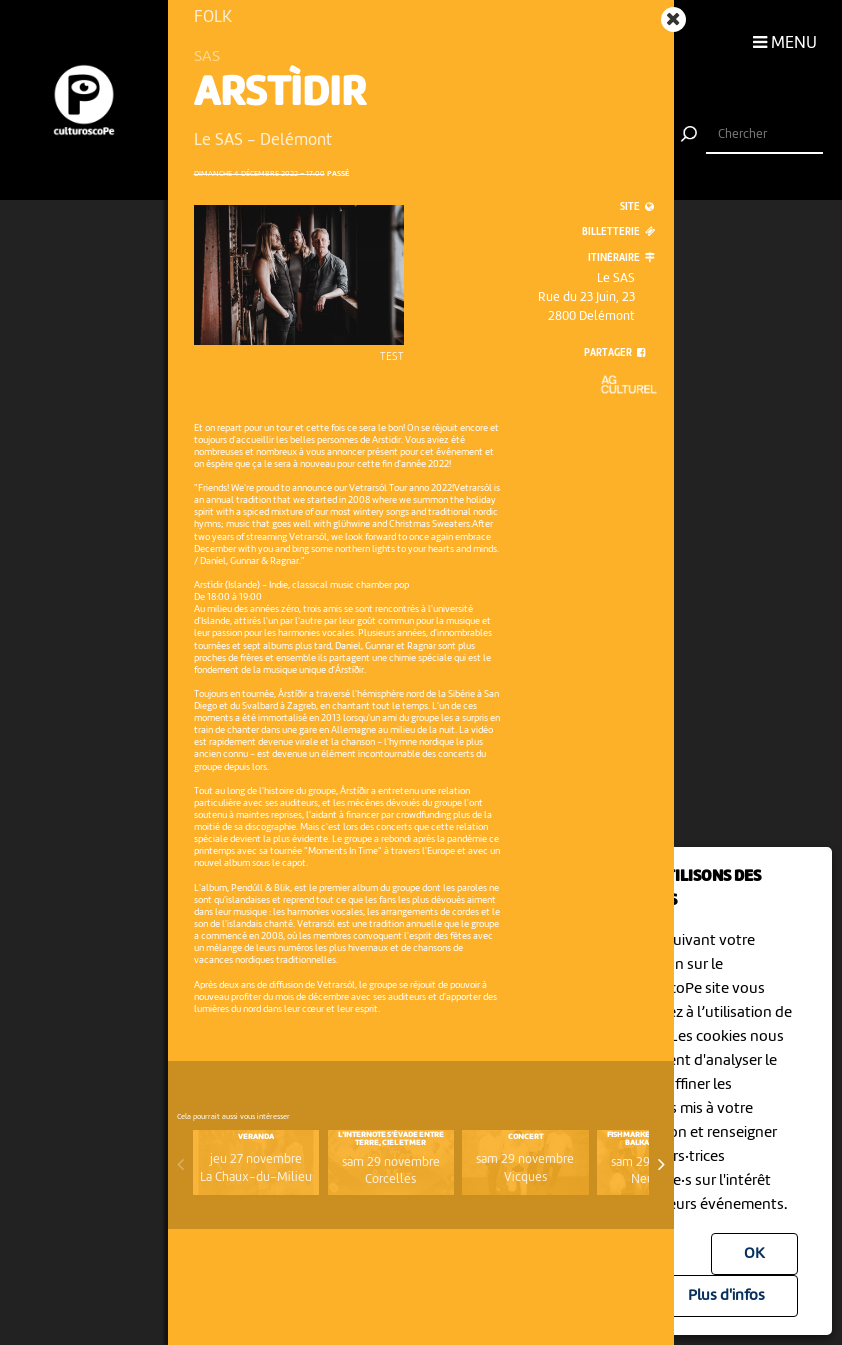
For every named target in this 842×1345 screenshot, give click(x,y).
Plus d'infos (726, 1296)
